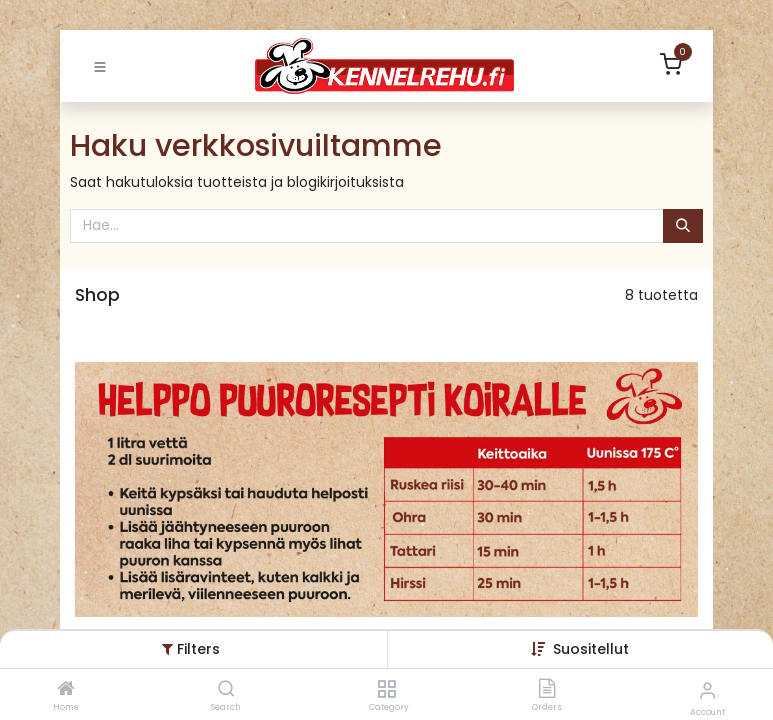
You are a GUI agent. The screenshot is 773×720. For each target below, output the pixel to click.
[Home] (66, 690)
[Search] (226, 690)
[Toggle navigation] (100, 66)
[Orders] (547, 690)
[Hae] (683, 226)
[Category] (386, 690)
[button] (591, 649)
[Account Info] (707, 690)
